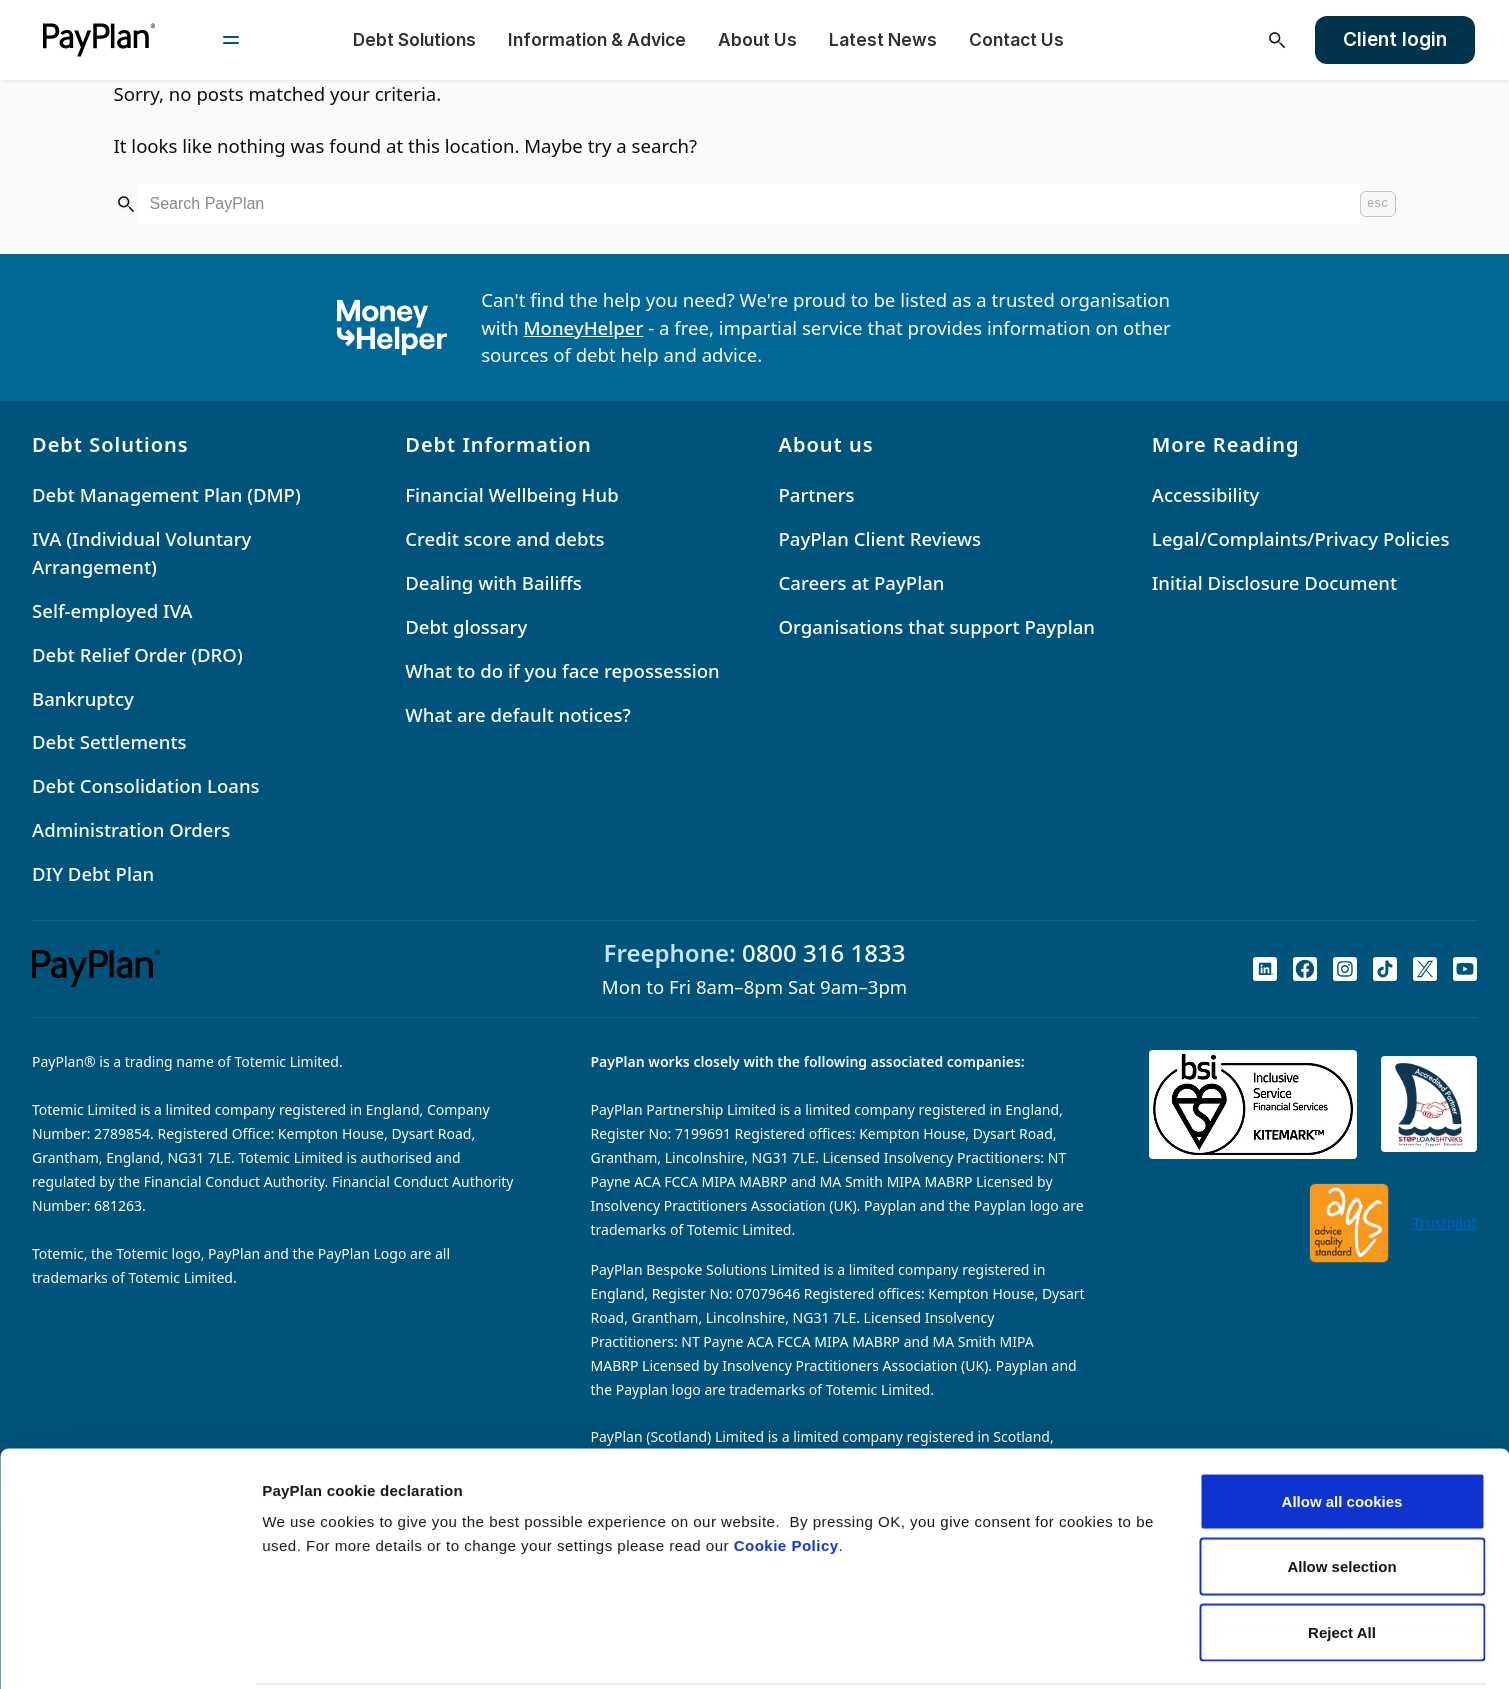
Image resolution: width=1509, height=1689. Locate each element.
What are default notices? (518, 714)
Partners (817, 494)
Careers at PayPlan (862, 582)
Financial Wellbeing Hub (511, 494)
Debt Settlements (109, 741)
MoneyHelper (584, 327)
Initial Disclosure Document (1274, 582)
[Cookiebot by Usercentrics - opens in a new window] (129, 1650)
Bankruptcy (83, 698)
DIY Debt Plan (93, 873)
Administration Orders (131, 829)
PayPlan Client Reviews (880, 538)
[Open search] (1277, 40)
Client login (1395, 39)
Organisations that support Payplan (937, 626)
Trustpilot (1445, 1222)
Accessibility (1206, 494)
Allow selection (1341, 1492)
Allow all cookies (1342, 1426)
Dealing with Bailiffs (493, 582)
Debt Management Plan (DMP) (166, 494)
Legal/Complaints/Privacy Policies (1301, 538)
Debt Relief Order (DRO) (137, 654)
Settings (1033, 1649)
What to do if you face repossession (562, 670)
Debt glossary (466, 626)
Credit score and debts (504, 538)
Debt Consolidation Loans (146, 785)
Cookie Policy (786, 1470)
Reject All (1342, 1557)
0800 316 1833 (824, 952)
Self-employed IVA (112, 610)
